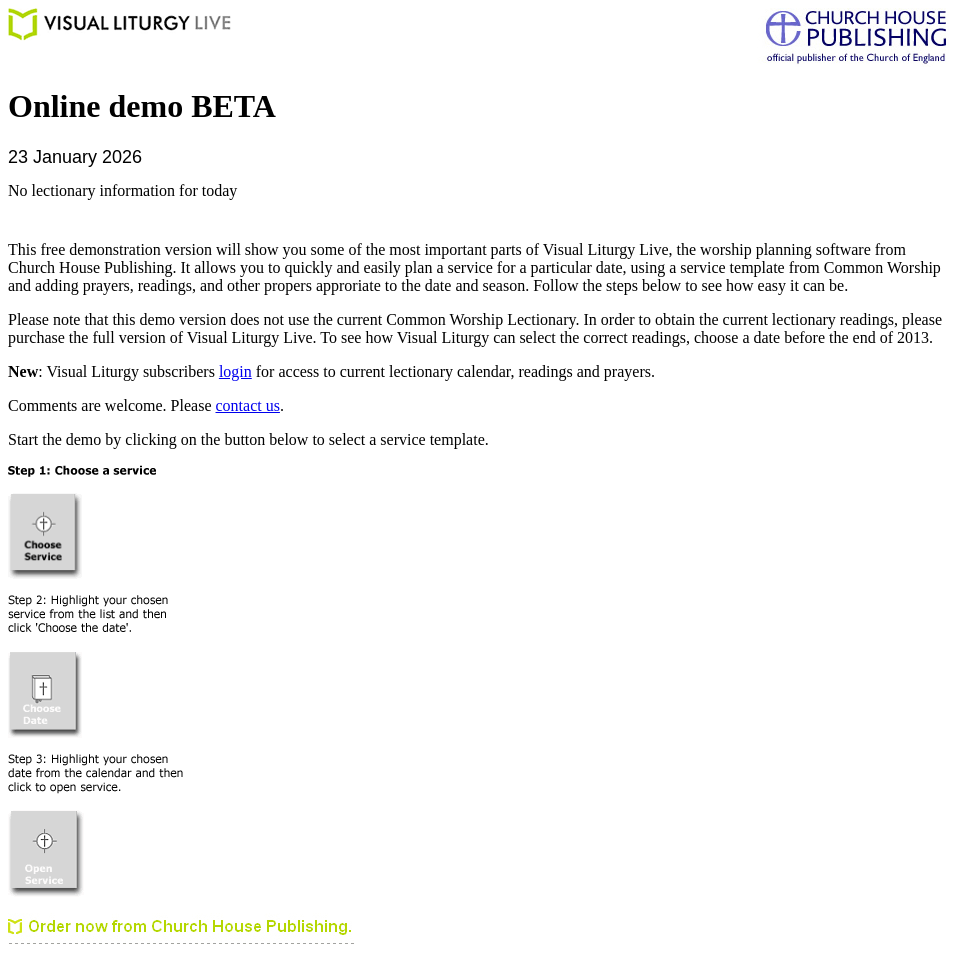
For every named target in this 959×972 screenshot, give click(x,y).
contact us (248, 405)
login (235, 371)
